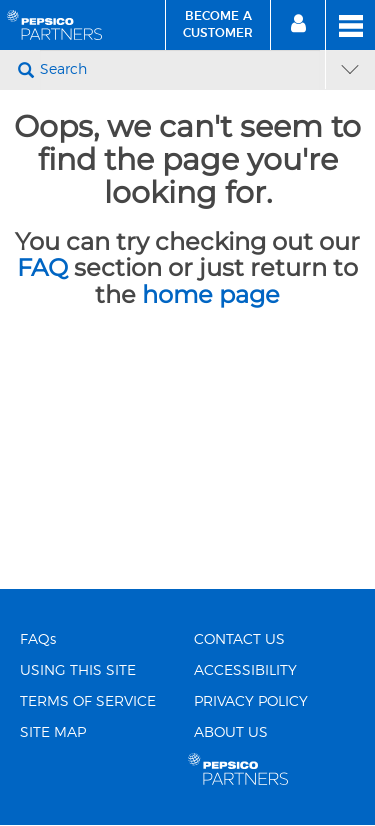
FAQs (38, 640)
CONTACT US (239, 640)
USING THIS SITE (78, 671)
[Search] (180, 70)
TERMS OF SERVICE (88, 702)
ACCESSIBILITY (245, 671)
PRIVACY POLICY (251, 702)
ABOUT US (231, 733)
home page (211, 294)
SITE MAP (53, 733)
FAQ (42, 267)
